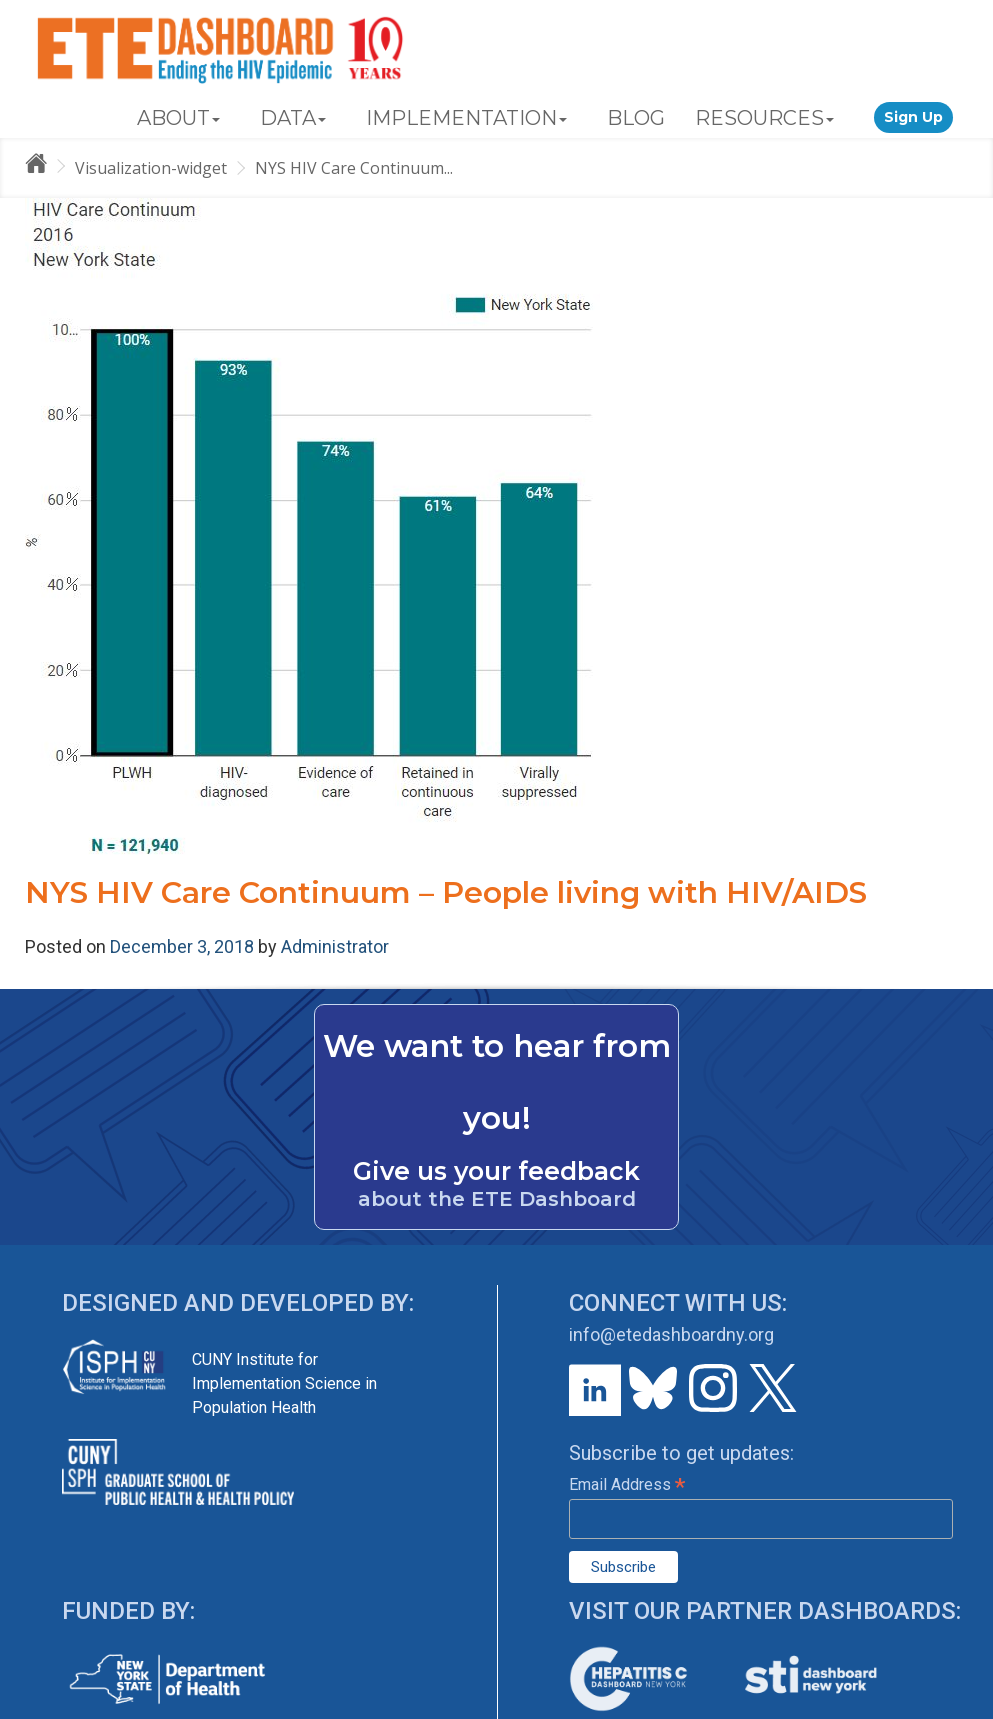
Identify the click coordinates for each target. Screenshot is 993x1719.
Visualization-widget (151, 168)
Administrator (335, 946)
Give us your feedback (496, 1171)
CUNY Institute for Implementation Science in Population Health (284, 1383)
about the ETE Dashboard (497, 1199)
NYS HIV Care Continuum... (354, 168)
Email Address (627, 1484)
